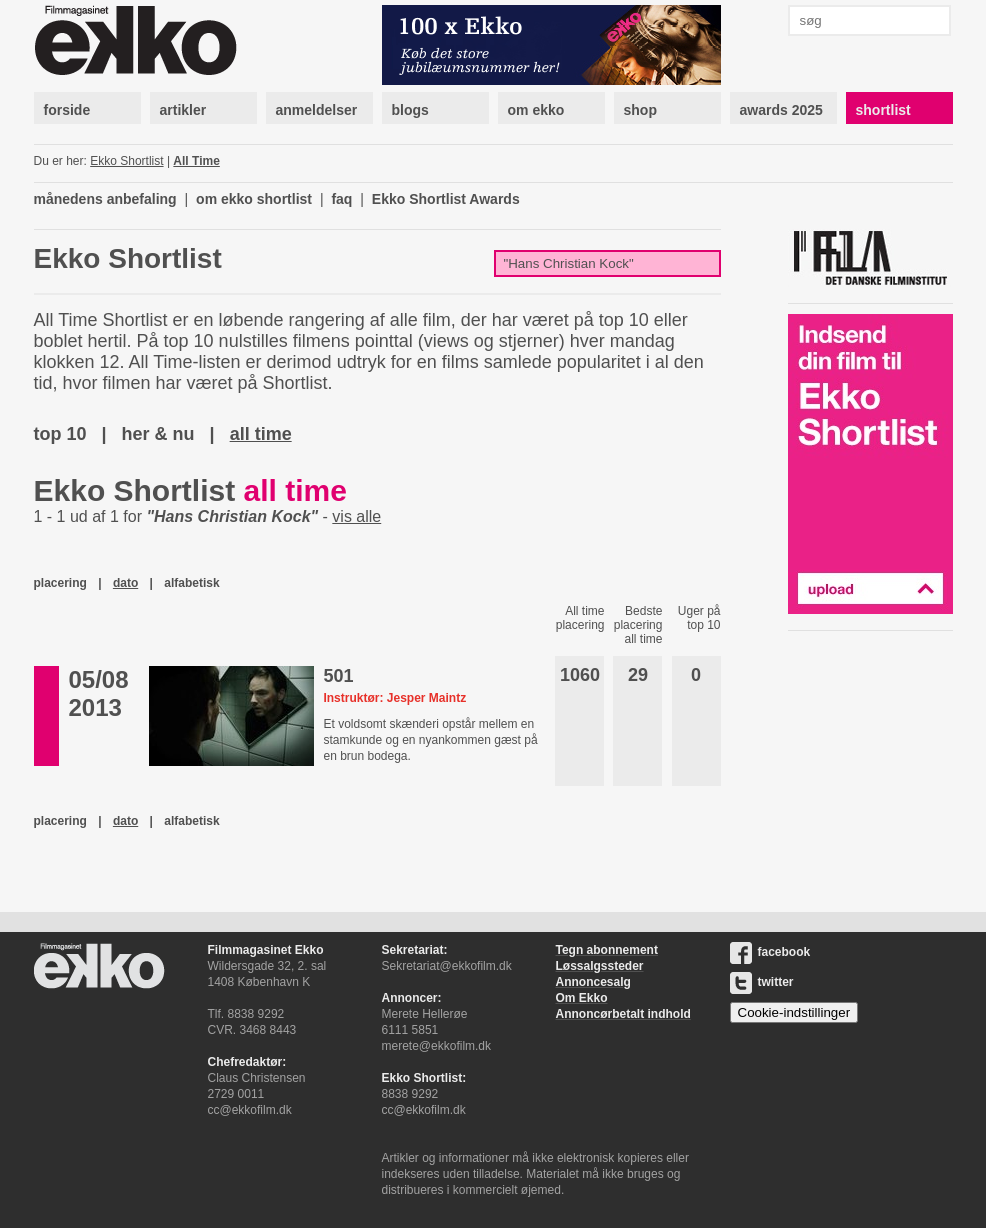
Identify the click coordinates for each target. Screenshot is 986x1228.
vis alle (356, 516)
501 (338, 676)
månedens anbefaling (105, 199)
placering (60, 583)
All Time (196, 161)
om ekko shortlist (254, 199)
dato (125, 583)
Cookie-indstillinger (794, 1012)
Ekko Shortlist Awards (446, 199)
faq (341, 199)
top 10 (60, 434)
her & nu (158, 434)
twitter (762, 982)
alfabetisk (191, 583)
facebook (770, 952)
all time (261, 434)
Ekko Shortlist (126, 161)
